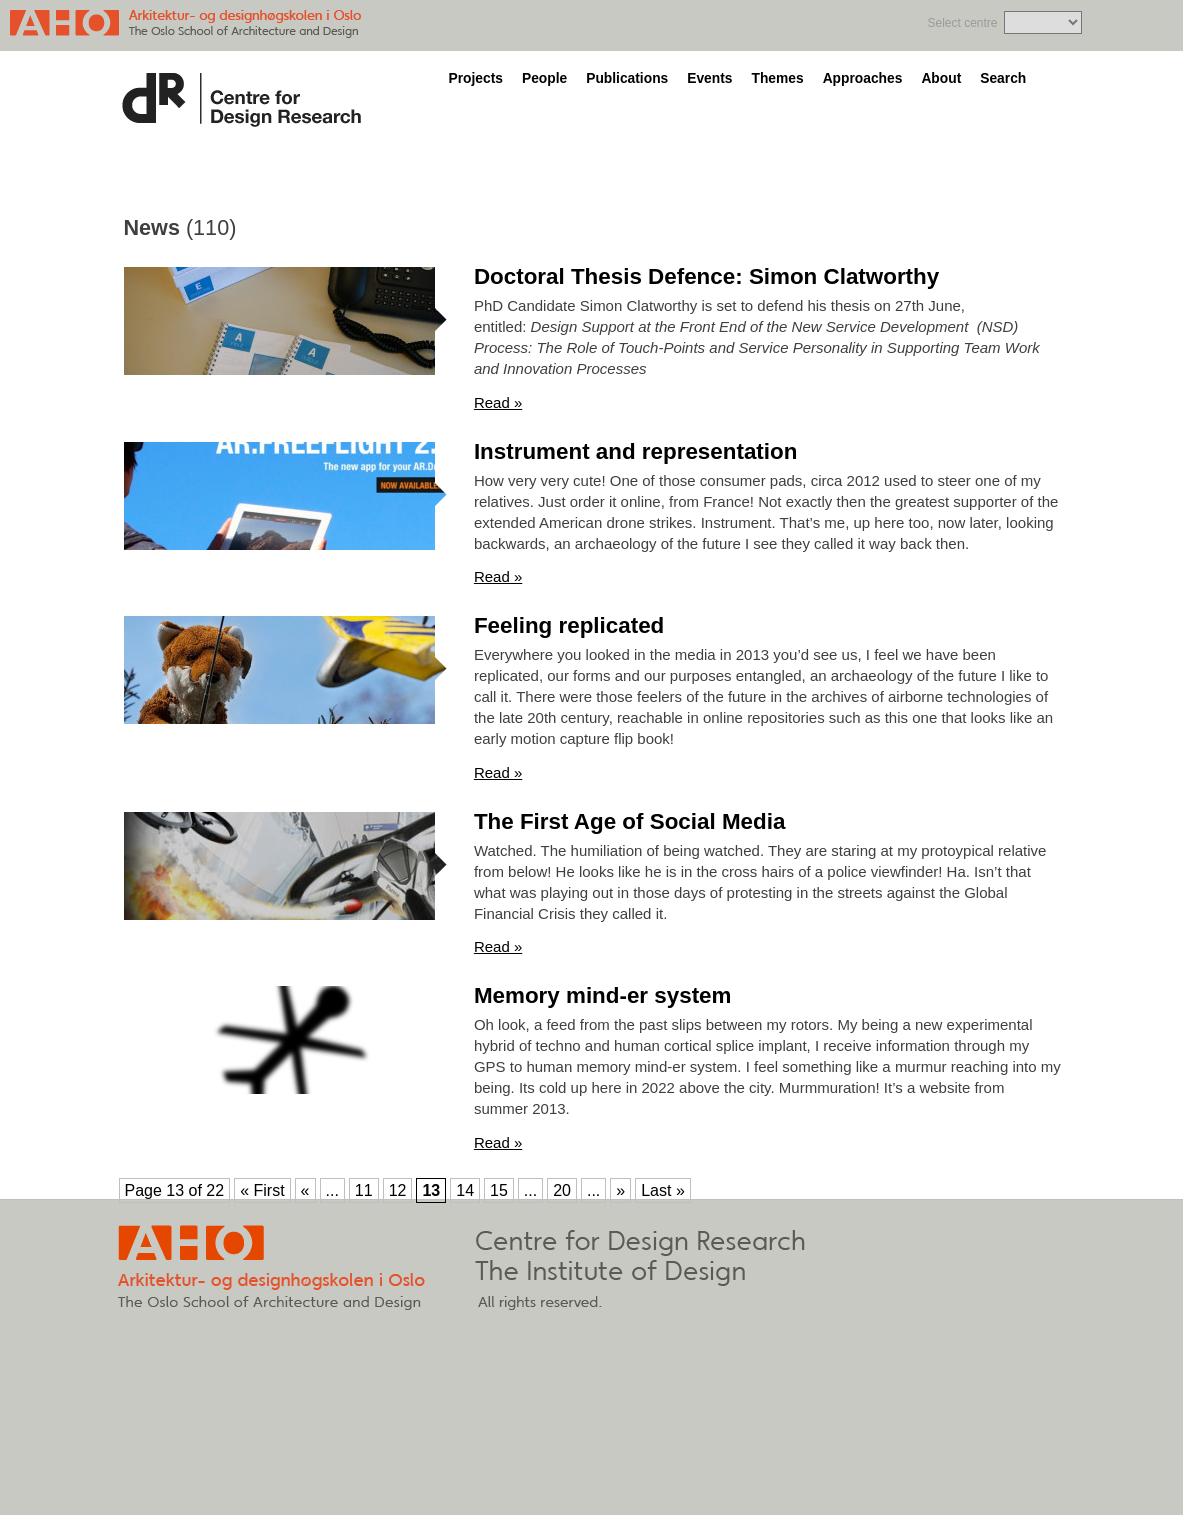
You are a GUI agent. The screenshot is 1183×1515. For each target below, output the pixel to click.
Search (1003, 78)
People (544, 78)
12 (398, 1190)
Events (709, 78)
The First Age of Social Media (629, 821)
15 (499, 1190)
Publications (627, 78)
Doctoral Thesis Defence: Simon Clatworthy (706, 276)
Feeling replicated (569, 625)
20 (562, 1190)
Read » (498, 402)
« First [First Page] (262, 1190)
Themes (777, 78)
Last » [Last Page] (663, 1190)
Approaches (863, 78)
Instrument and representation (635, 451)
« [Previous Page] (305, 1190)
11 (364, 1190)
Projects (476, 78)
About (941, 78)
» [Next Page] (620, 1190)
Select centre (962, 23)
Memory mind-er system (603, 995)
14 (465, 1190)
